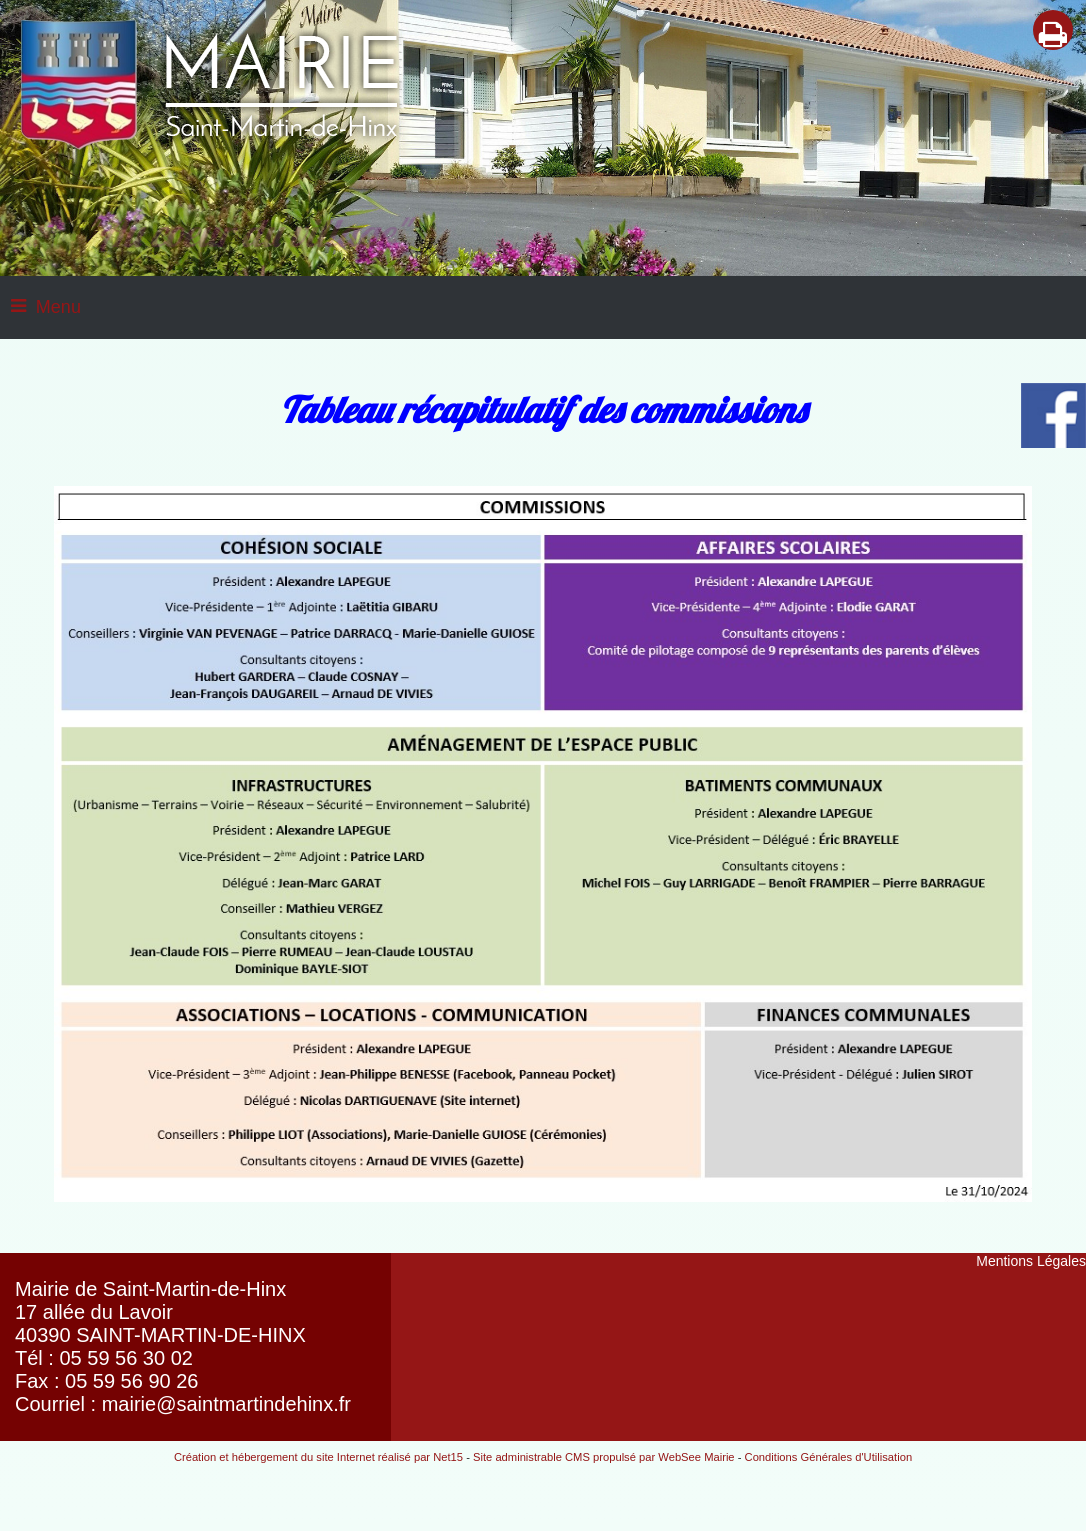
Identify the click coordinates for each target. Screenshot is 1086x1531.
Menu (58, 307)
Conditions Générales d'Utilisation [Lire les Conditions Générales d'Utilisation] (829, 1457)
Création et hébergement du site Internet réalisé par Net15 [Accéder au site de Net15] (318, 1457)
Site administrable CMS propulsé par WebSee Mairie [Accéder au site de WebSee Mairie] (604, 1457)
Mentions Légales (1031, 1261)
